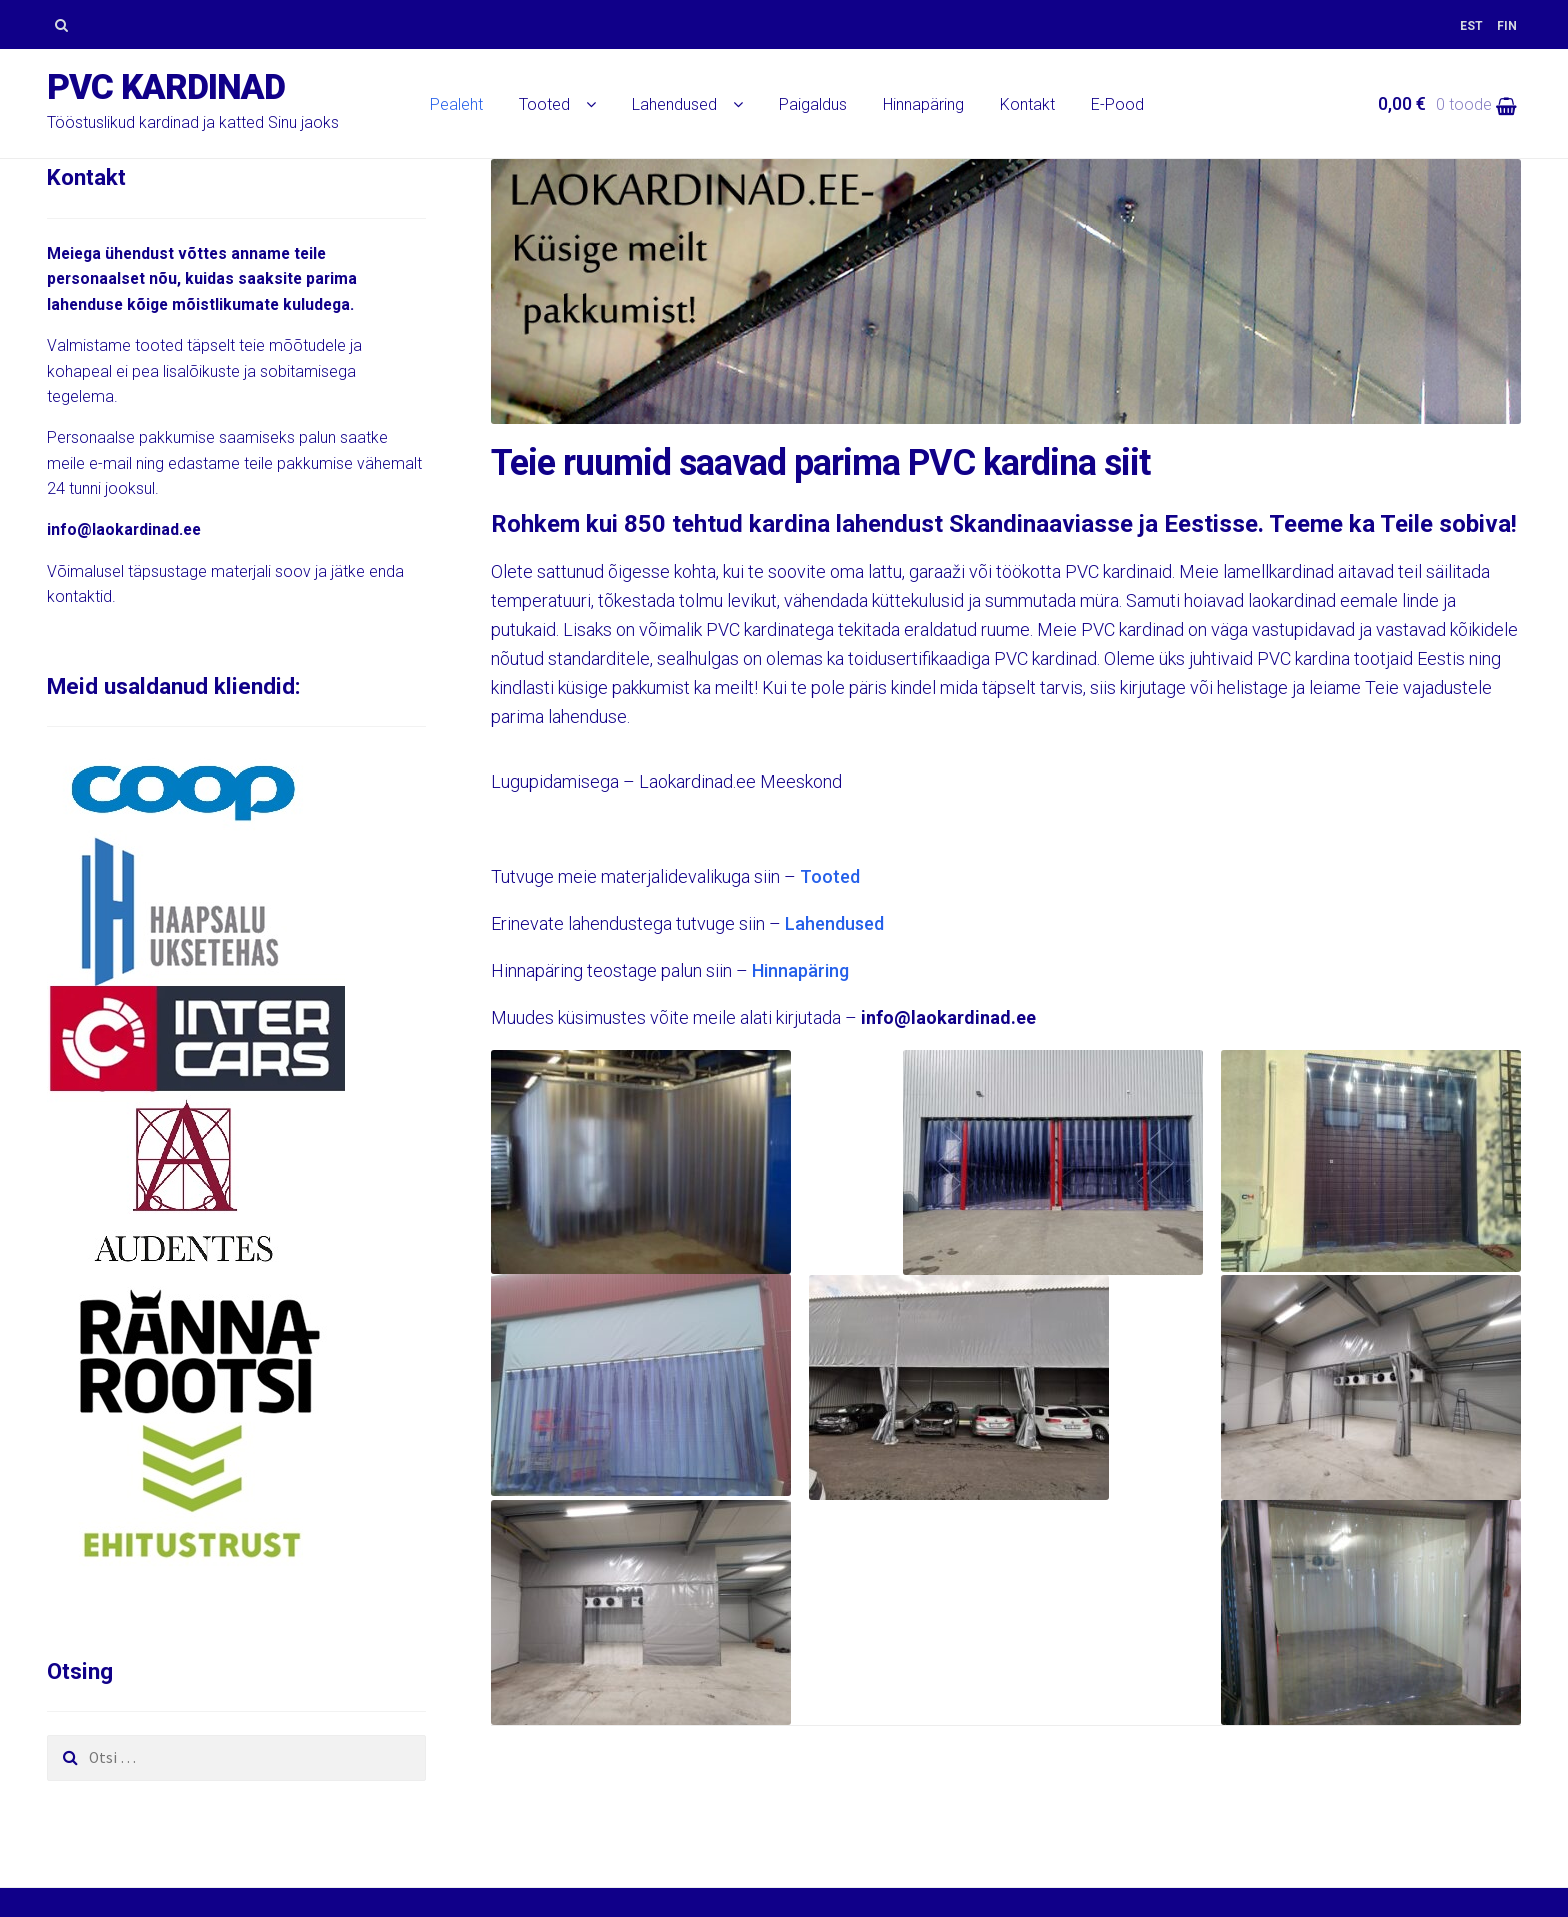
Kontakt (1027, 104)
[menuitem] (1471, 26)
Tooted (544, 104)
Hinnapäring (923, 104)
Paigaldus (813, 104)
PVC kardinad (166, 87)
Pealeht (456, 104)
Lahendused (674, 104)
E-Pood (1117, 104)
